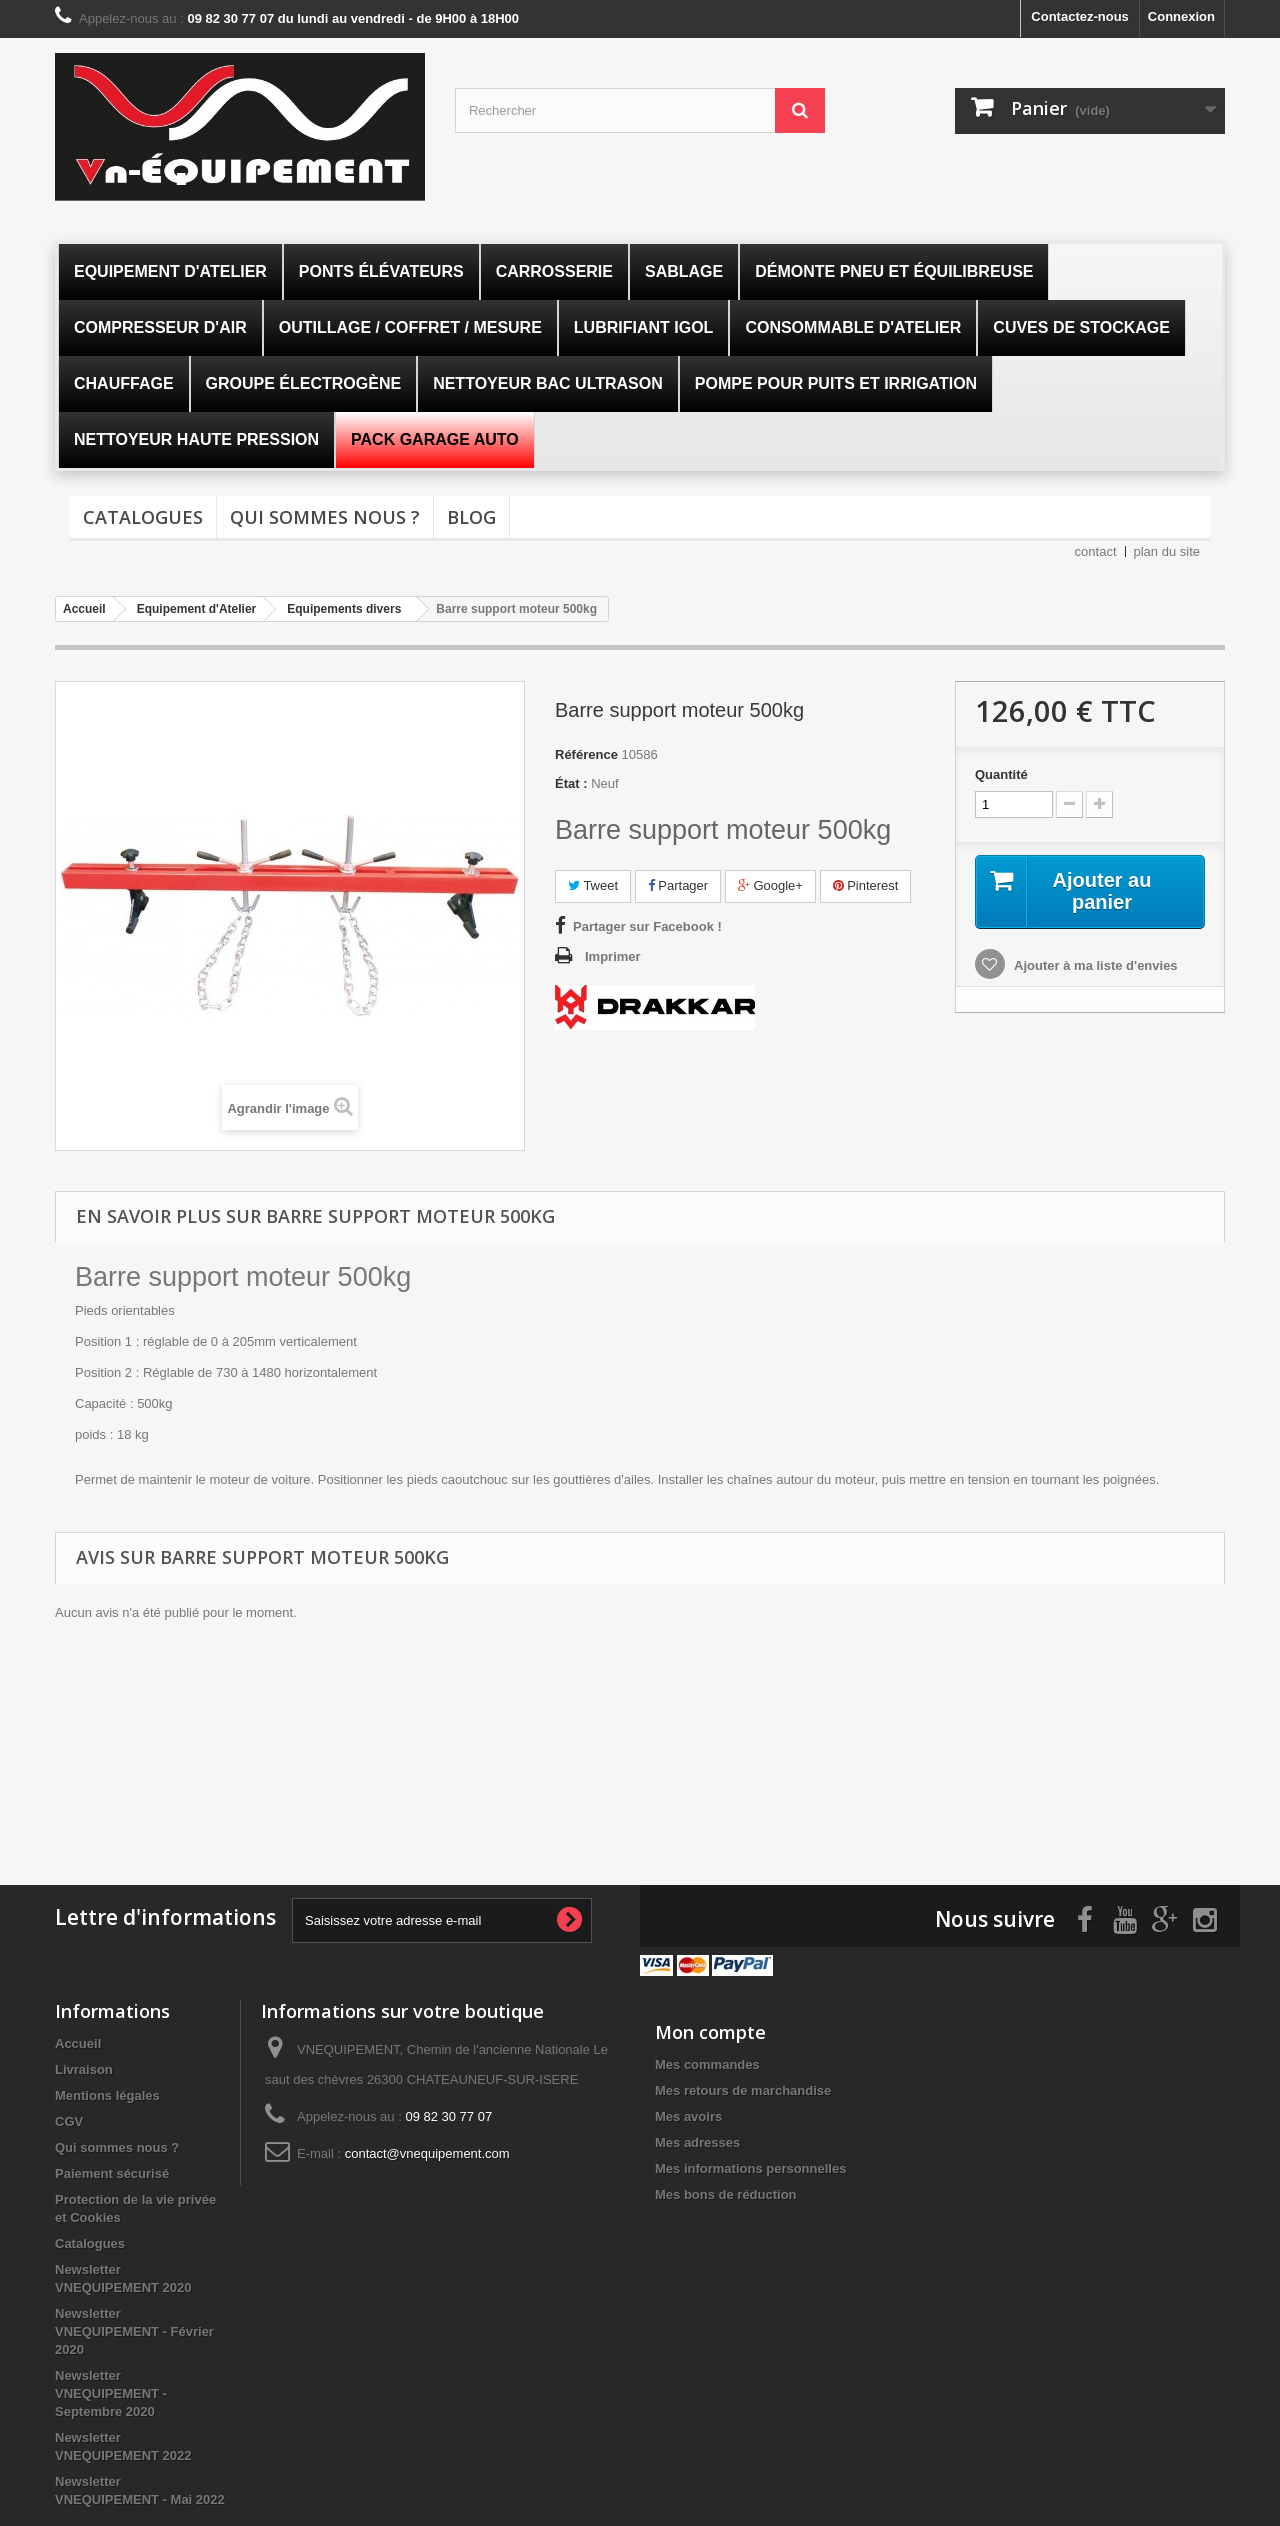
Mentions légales (107, 2095)
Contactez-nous (1080, 16)
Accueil (78, 2043)
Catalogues (143, 517)
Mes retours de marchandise (743, 2090)
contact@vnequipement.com (427, 2153)
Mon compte (710, 2032)
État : (571, 783)
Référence (586, 754)
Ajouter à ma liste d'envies (1094, 965)
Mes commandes (707, 2064)
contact (1096, 551)
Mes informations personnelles (750, 2168)
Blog (471, 517)
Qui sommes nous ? (325, 517)
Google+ (770, 885)
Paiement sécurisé (112, 2173)
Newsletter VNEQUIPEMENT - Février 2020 (134, 2331)
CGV (69, 2121)
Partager (678, 885)
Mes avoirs (688, 2116)
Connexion (1181, 16)
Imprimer (613, 956)
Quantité (1001, 774)
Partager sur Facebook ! (647, 926)
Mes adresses (697, 2142)
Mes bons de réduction (726, 2194)
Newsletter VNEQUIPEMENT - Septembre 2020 (111, 2393)
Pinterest (866, 885)
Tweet (593, 885)
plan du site (1167, 551)
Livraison (84, 2069)
